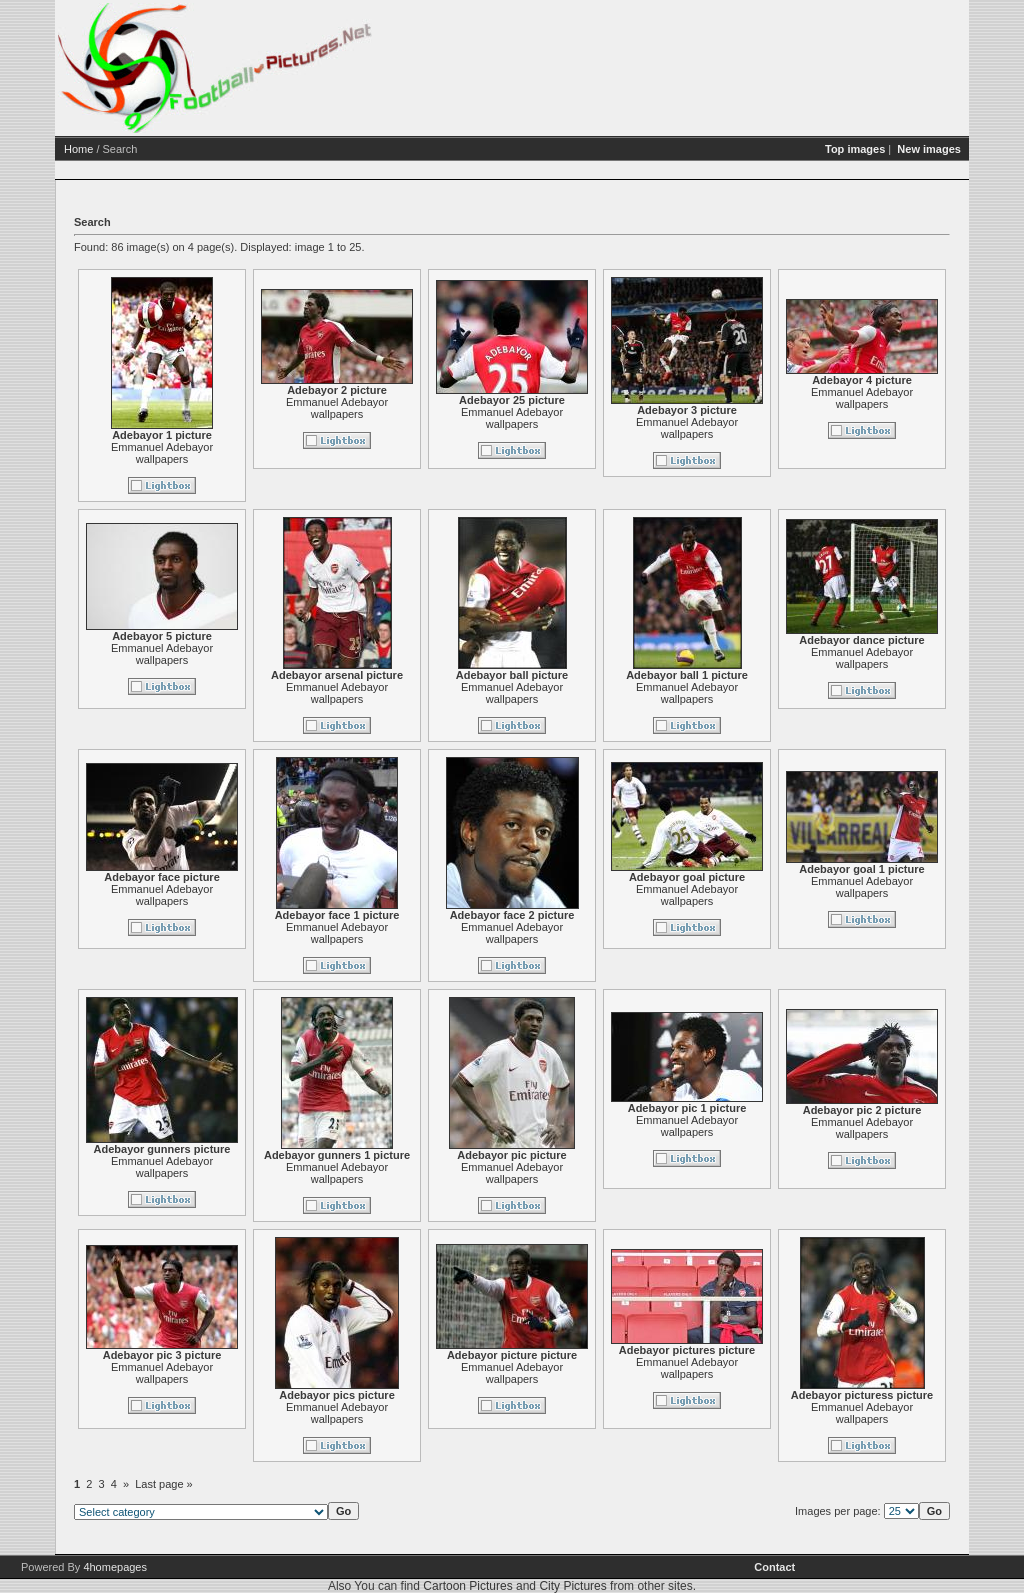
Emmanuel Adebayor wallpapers (162, 453)
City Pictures (572, 1586)
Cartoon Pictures (467, 1586)
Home (78, 149)
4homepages (115, 1567)
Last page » (164, 1484)
